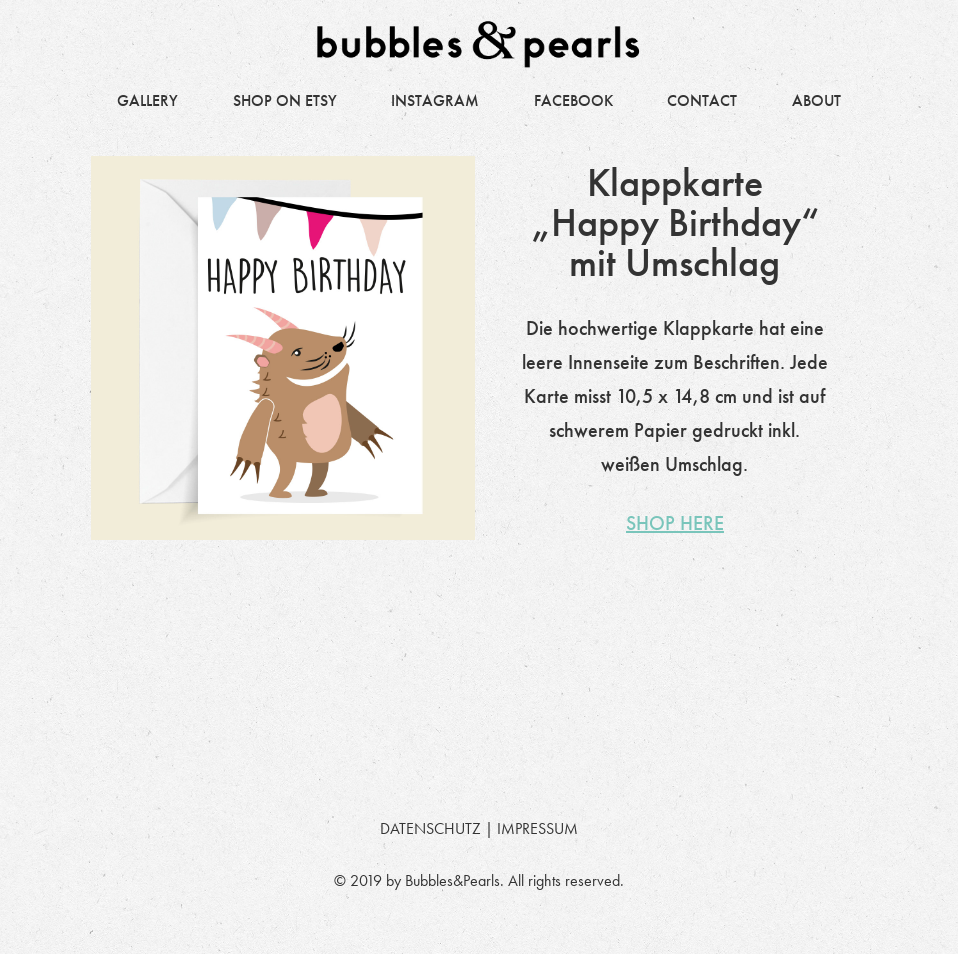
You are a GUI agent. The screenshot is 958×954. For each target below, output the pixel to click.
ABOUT (816, 100)
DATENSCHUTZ (430, 828)
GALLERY (147, 100)
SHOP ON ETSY (285, 100)
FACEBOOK (573, 100)
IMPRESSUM (537, 828)
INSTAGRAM (435, 100)
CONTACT (702, 100)
